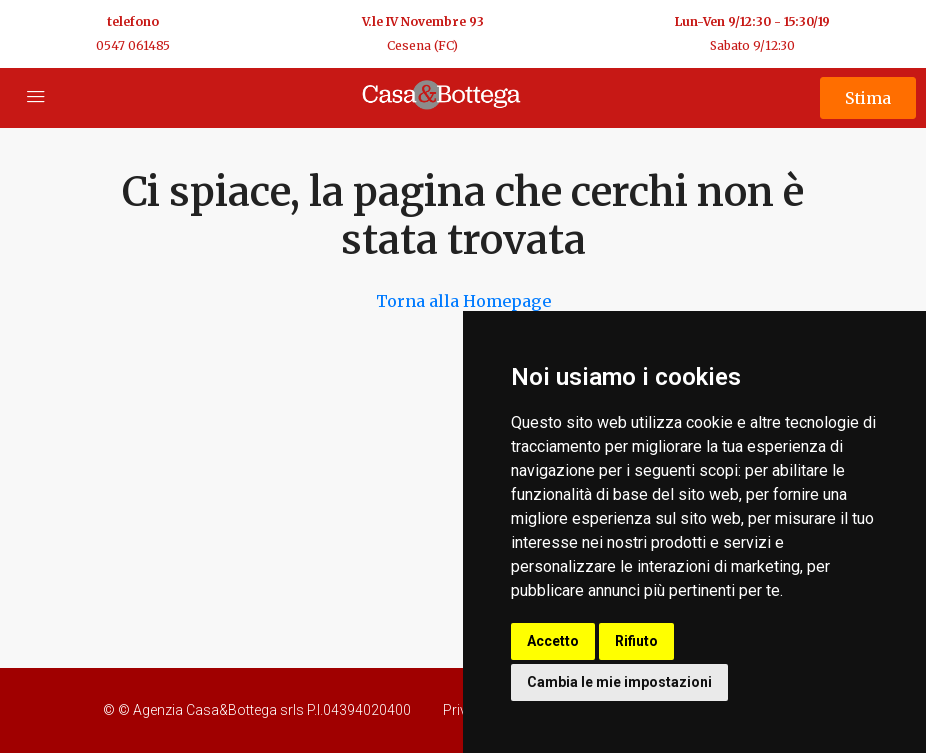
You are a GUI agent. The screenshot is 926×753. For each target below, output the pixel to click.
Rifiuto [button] (636, 641)
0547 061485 (133, 45)
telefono (133, 21)
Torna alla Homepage (463, 301)
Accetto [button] (553, 641)
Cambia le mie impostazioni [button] (619, 682)
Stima (868, 98)
